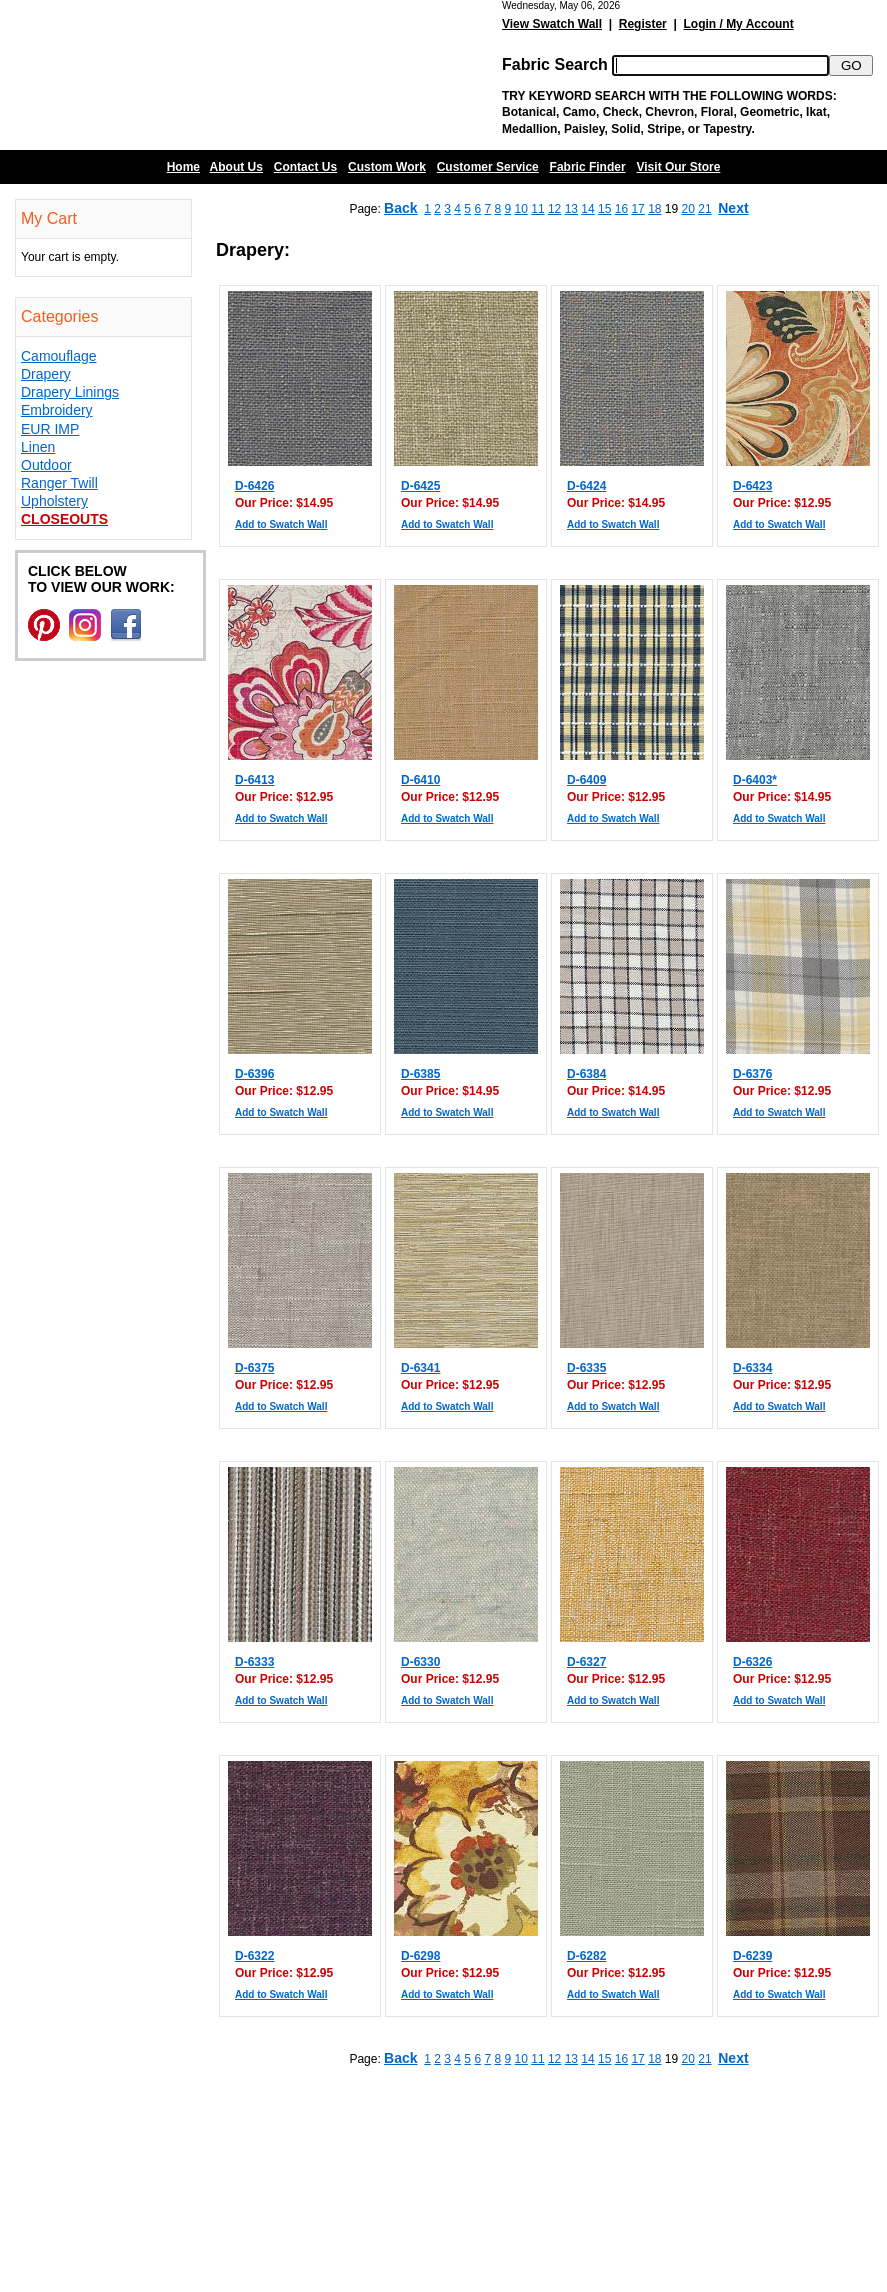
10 (521, 209)
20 (688, 209)
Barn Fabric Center (200, 75)
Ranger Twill (59, 483)
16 (621, 209)
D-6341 (420, 1368)
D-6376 (752, 1074)
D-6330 (420, 1662)
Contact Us (305, 167)
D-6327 (586, 1662)
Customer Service (488, 167)
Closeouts (64, 519)
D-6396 (254, 1074)
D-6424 (586, 486)
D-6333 (254, 1662)
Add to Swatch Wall (281, 524)
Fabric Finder (588, 167)
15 (604, 209)
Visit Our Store (679, 167)
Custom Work (387, 167)
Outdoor (46, 465)
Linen (38, 447)
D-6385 (420, 1074)
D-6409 (586, 780)
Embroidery (57, 410)
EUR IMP (50, 429)
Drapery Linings (70, 392)
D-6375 (254, 1368)
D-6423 (752, 486)
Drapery (46, 374)
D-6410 (420, 780)
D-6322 (254, 1956)
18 (654, 209)
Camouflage (59, 356)
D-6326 (752, 1662)
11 (537, 209)
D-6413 (254, 780)
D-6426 (254, 486)
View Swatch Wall (552, 24)
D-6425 (420, 486)
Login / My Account (738, 24)
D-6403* (755, 780)
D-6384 (586, 1074)
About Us (236, 167)
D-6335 (586, 1368)
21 (704, 209)
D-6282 (586, 1956)
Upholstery (54, 501)
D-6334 (752, 1368)
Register (643, 24)
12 (554, 209)
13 (571, 209)
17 (637, 209)
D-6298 (420, 1956)
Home (183, 167)
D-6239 (752, 1956)
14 (587, 209)
